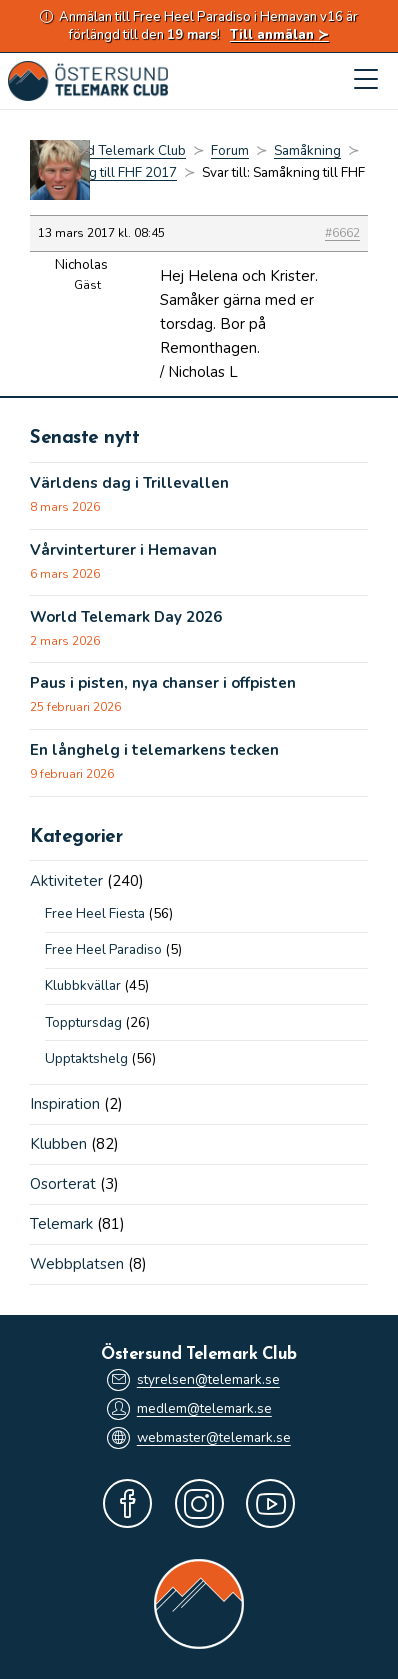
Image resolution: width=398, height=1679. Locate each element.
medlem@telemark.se (189, 1409)
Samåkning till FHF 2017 (103, 172)
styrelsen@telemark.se (193, 1380)
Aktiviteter (66, 881)
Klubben (58, 1144)
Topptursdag (83, 1022)
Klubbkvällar (83, 985)
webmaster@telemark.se (199, 1438)
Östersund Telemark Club (108, 150)
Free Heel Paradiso (103, 949)
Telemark (61, 1224)
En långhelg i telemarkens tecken (154, 750)
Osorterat (63, 1184)
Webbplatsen (77, 1264)
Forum (230, 150)
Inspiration (65, 1104)
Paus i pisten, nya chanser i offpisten (163, 683)
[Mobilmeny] (366, 81)
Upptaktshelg (86, 1058)
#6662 (342, 233)
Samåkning (307, 150)
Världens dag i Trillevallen (129, 483)
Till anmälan (272, 35)
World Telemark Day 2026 (126, 617)
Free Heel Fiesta (95, 913)
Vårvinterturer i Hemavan (123, 550)
